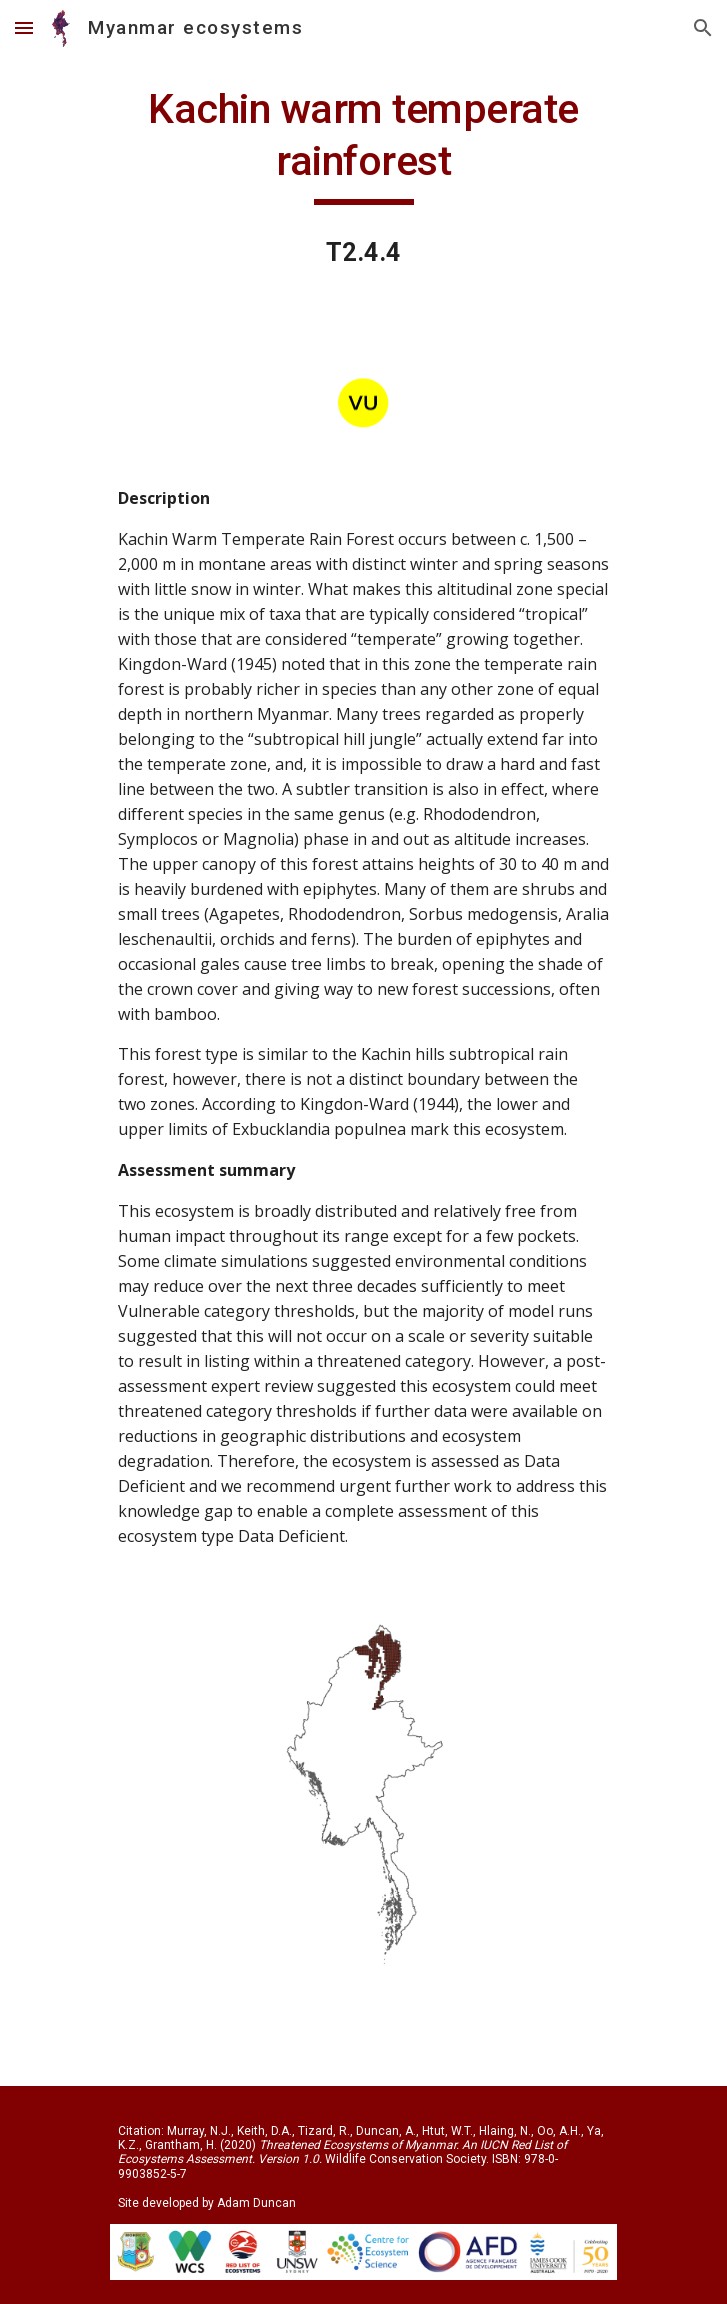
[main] (363, 144)
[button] (24, 27)
